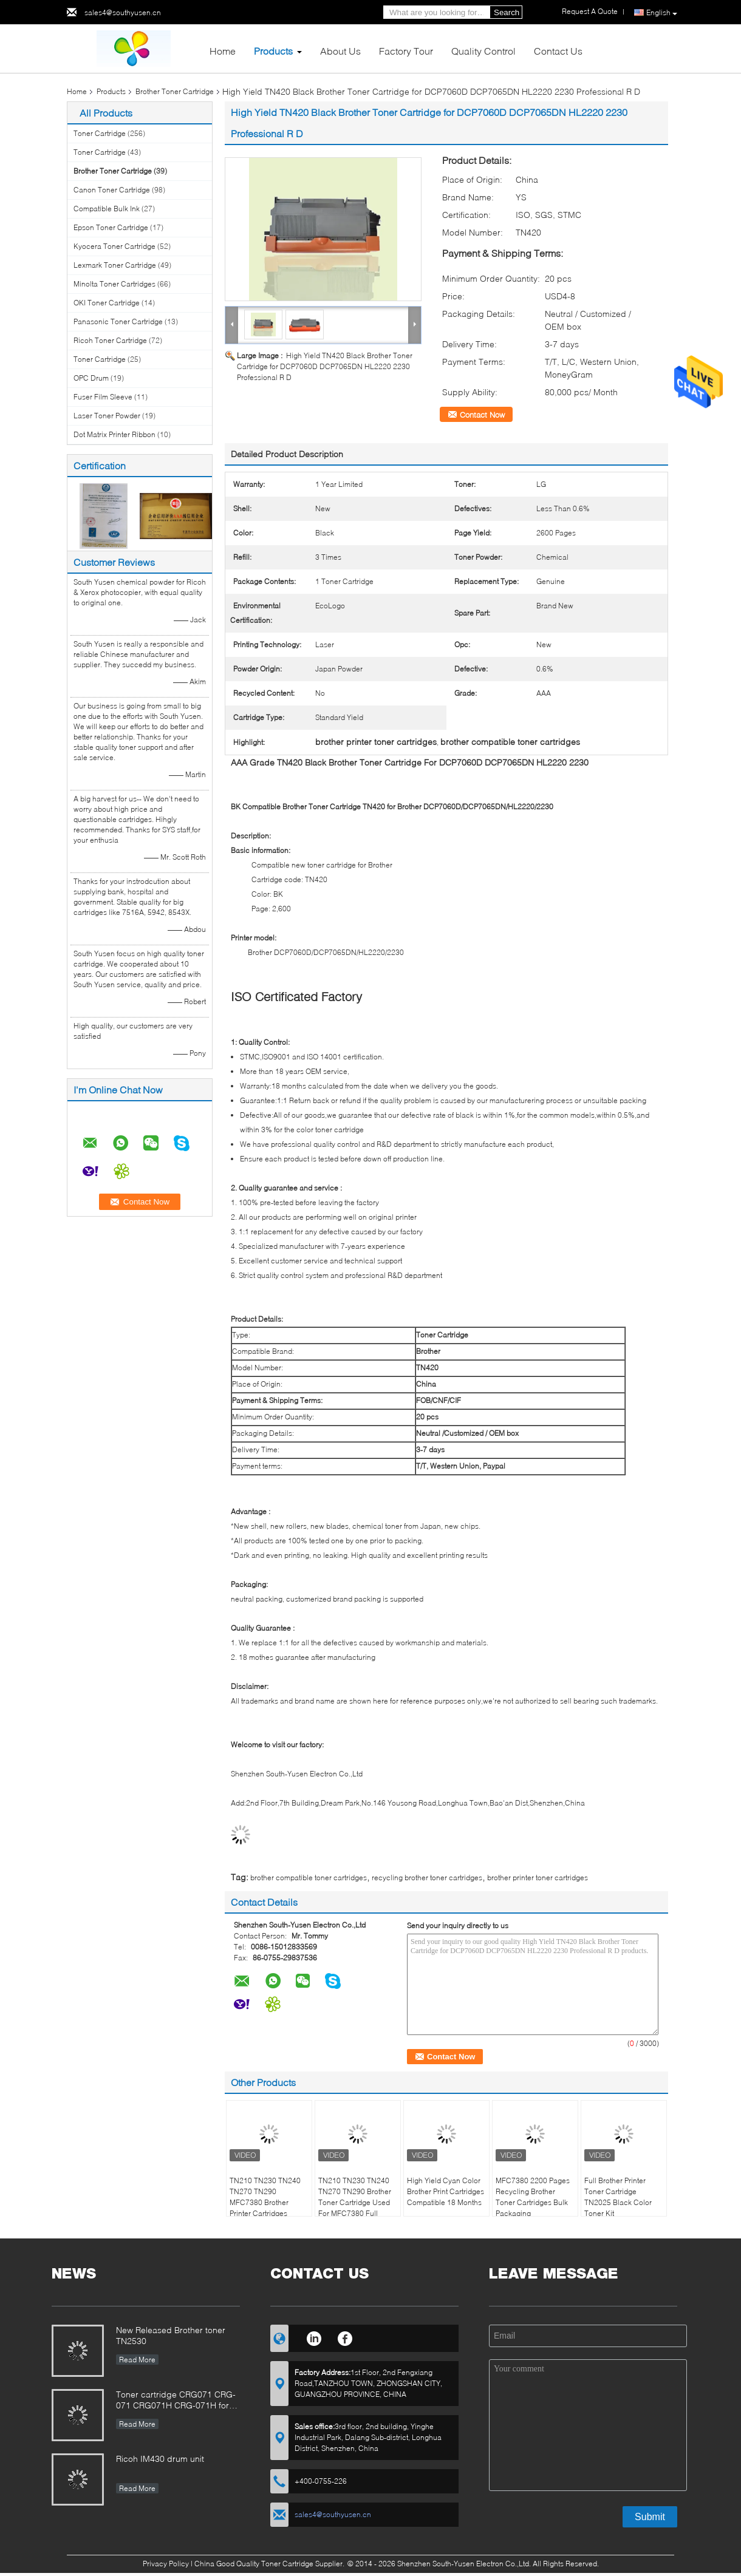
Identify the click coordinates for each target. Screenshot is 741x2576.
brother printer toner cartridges (537, 1877)
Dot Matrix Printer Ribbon (114, 434)
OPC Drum (91, 377)
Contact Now (482, 415)
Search (506, 12)
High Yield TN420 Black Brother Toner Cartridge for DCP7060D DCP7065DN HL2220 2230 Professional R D (324, 366)
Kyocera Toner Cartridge (114, 246)
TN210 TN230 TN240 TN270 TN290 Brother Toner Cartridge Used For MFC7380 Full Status (354, 2202)
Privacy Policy (166, 2563)
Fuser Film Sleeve (102, 396)
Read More (137, 2359)
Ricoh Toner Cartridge (110, 340)
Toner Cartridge (99, 133)
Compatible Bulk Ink (106, 208)
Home (223, 50)
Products (273, 50)
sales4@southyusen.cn (122, 12)
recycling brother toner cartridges (427, 1877)
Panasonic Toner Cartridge (118, 321)
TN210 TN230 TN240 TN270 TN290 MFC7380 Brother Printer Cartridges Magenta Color (265, 2202)
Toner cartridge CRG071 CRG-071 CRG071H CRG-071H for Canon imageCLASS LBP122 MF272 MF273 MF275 (176, 2401)
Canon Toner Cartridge (111, 189)
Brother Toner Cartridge (174, 91)
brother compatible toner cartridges (308, 1877)
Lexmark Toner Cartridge (114, 265)
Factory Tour (406, 50)
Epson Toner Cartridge (110, 227)
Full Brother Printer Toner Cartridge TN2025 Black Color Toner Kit (618, 2197)
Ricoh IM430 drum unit (160, 2458)
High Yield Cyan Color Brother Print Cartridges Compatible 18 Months (445, 2191)
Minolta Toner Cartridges (114, 283)
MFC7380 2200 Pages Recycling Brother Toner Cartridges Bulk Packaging (533, 2197)
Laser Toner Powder (106, 415)
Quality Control (483, 50)
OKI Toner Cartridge (106, 302)
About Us (340, 50)
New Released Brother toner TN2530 (170, 2335)
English (661, 13)
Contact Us (558, 50)
